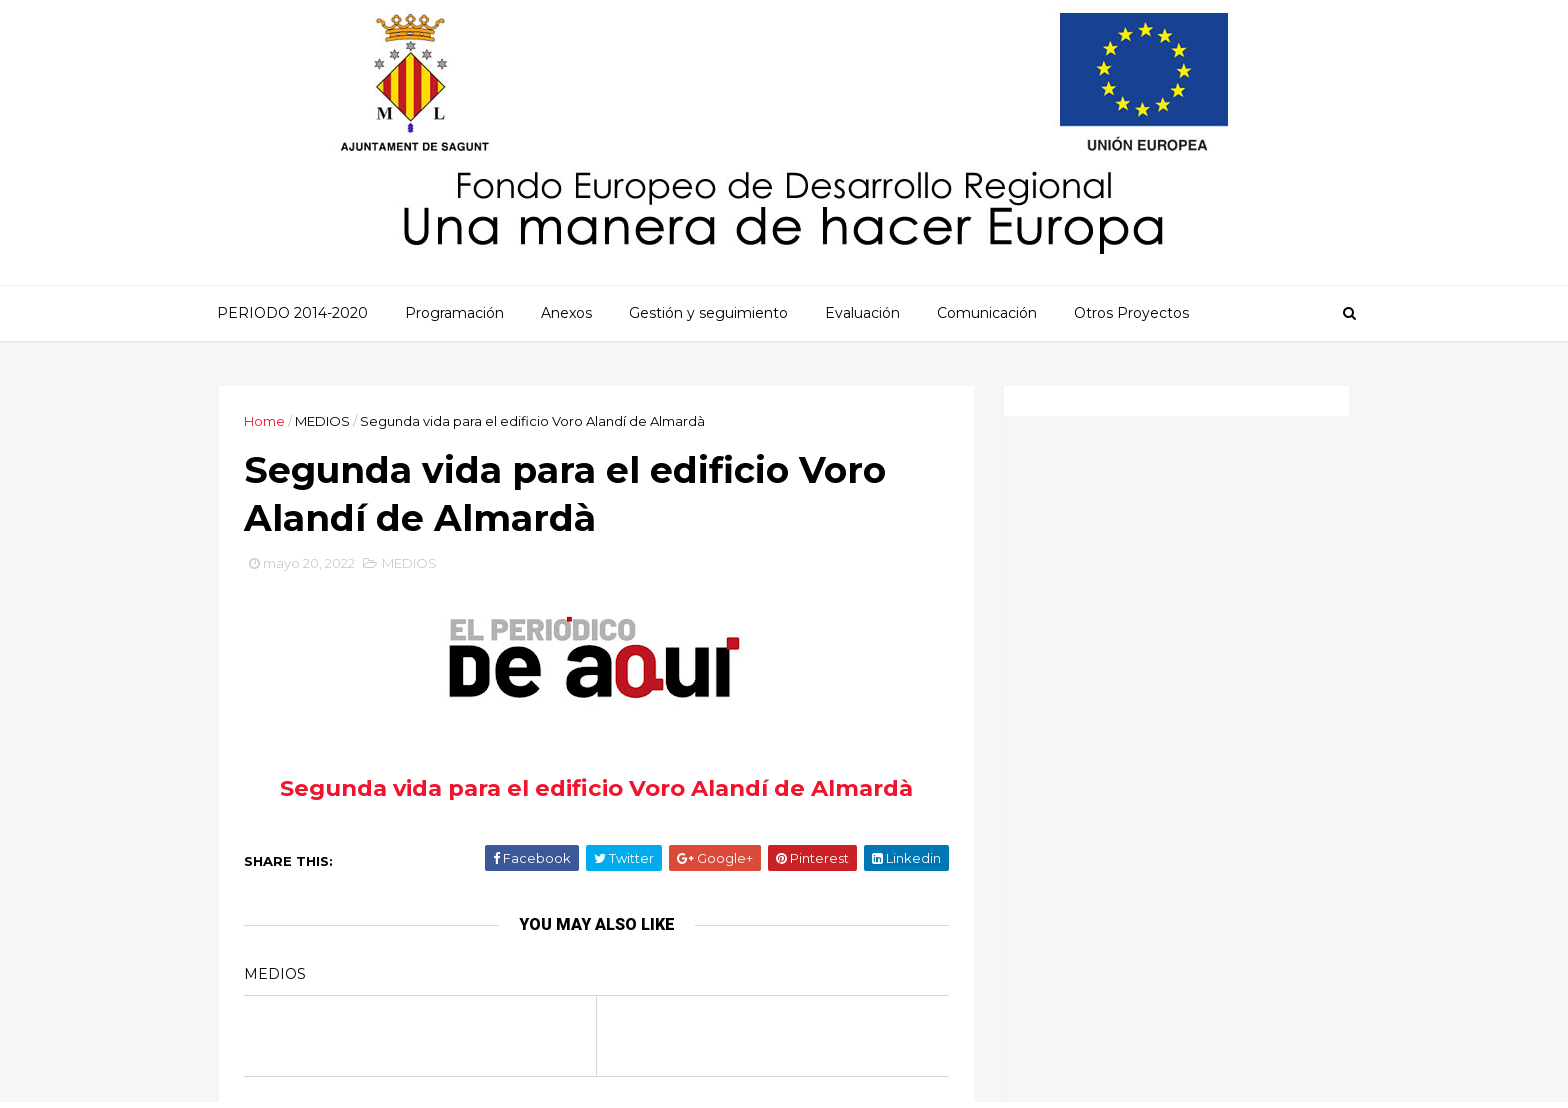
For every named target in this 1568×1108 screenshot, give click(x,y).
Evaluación (862, 313)
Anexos (566, 313)
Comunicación (987, 313)
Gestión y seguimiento (708, 313)
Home (264, 421)
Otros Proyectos (1131, 313)
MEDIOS (322, 421)
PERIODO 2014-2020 (292, 313)
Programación (454, 313)
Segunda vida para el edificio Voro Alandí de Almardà (596, 788)
